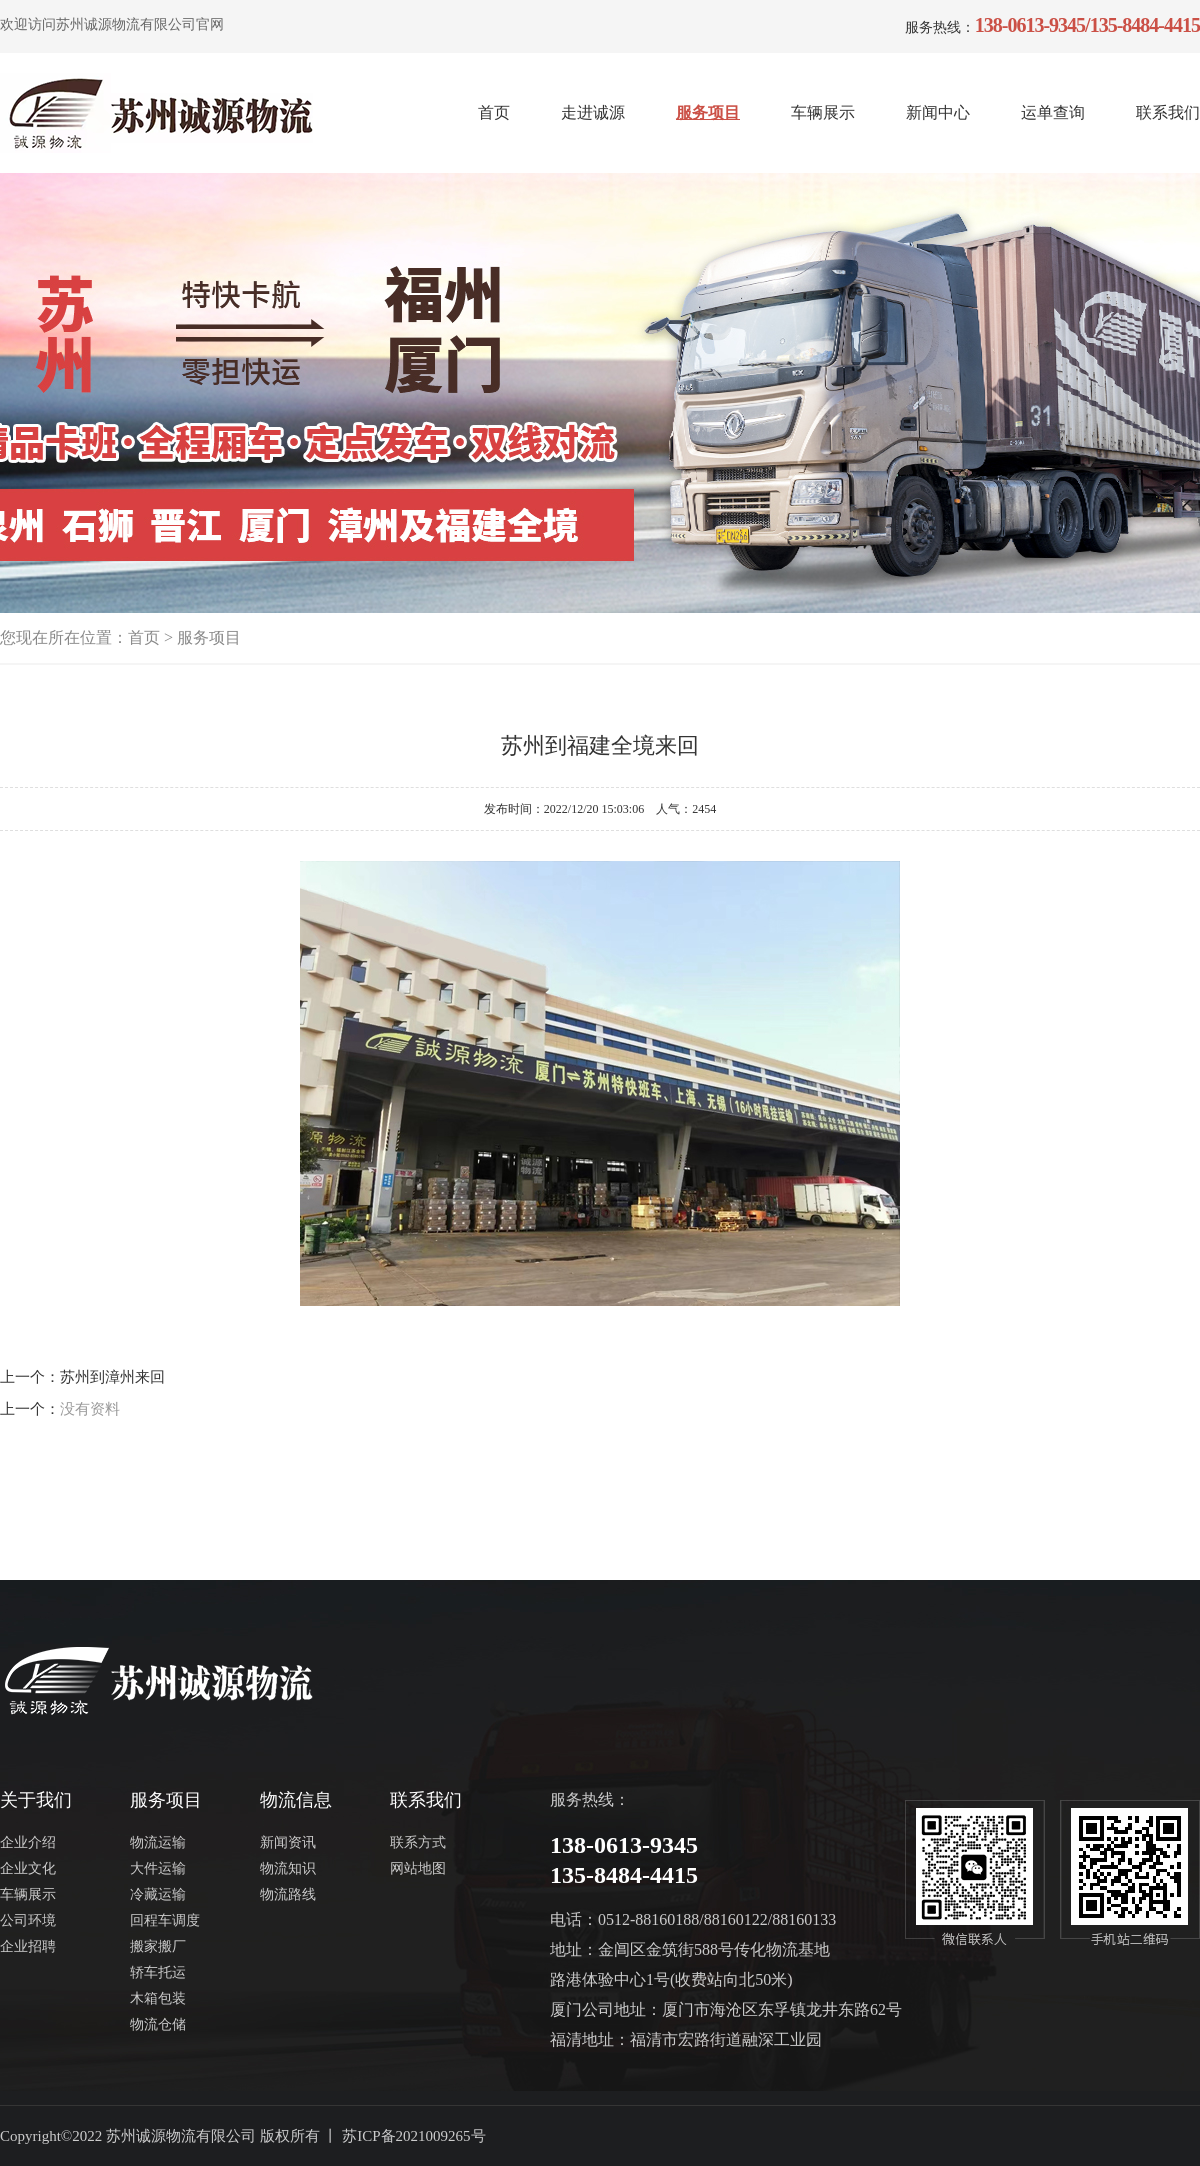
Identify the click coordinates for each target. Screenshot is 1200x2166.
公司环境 (28, 1920)
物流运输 (158, 1842)
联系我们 (1168, 112)
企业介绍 (28, 1842)
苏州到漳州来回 (112, 1377)
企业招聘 (28, 1946)
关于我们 (36, 1800)
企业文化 (28, 1868)
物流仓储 (158, 2024)
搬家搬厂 (158, 1946)
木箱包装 (158, 1998)
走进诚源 (593, 112)
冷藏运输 (158, 1894)
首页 (494, 112)
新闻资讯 (288, 1842)
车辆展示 (823, 112)
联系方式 (418, 1842)
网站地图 (418, 1868)
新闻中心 (938, 112)
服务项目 (708, 112)
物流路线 (288, 1894)
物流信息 (296, 1800)
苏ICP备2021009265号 (413, 2136)
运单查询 (1053, 112)
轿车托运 (158, 1972)
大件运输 (158, 1868)
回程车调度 (165, 1920)
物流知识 (288, 1868)
